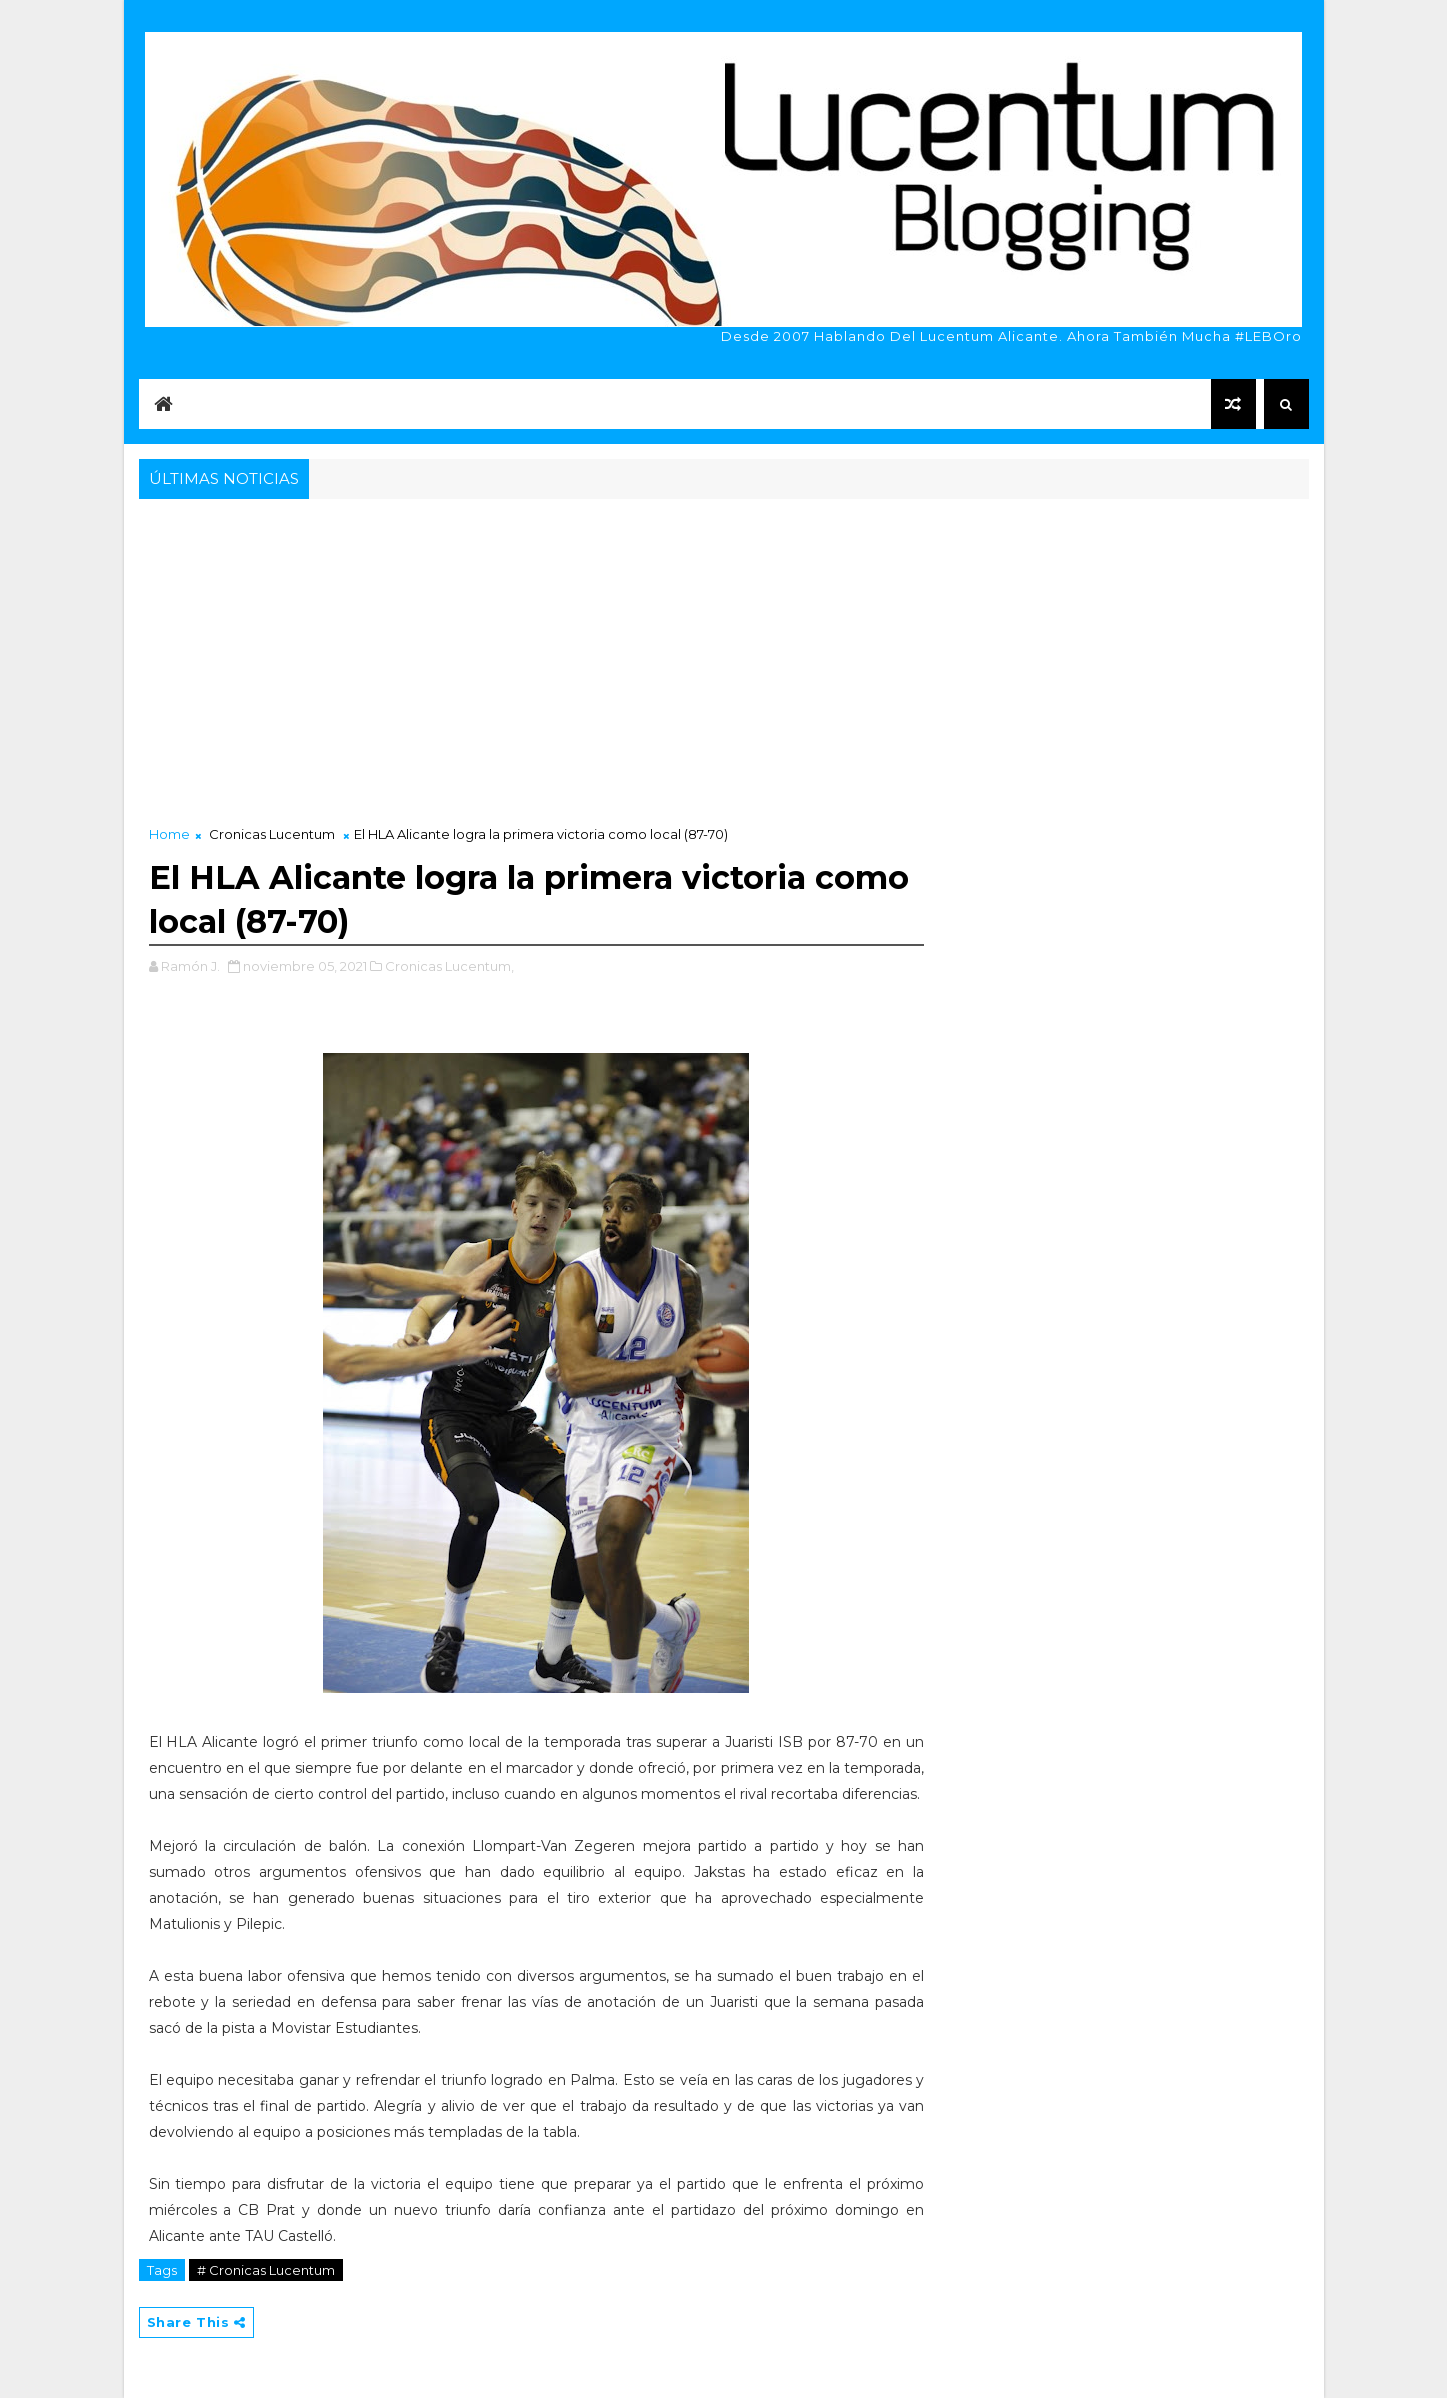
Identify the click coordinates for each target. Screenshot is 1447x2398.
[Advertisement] (724, 654)
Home (169, 834)
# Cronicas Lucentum (266, 2270)
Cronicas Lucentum (272, 834)
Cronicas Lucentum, (449, 966)
